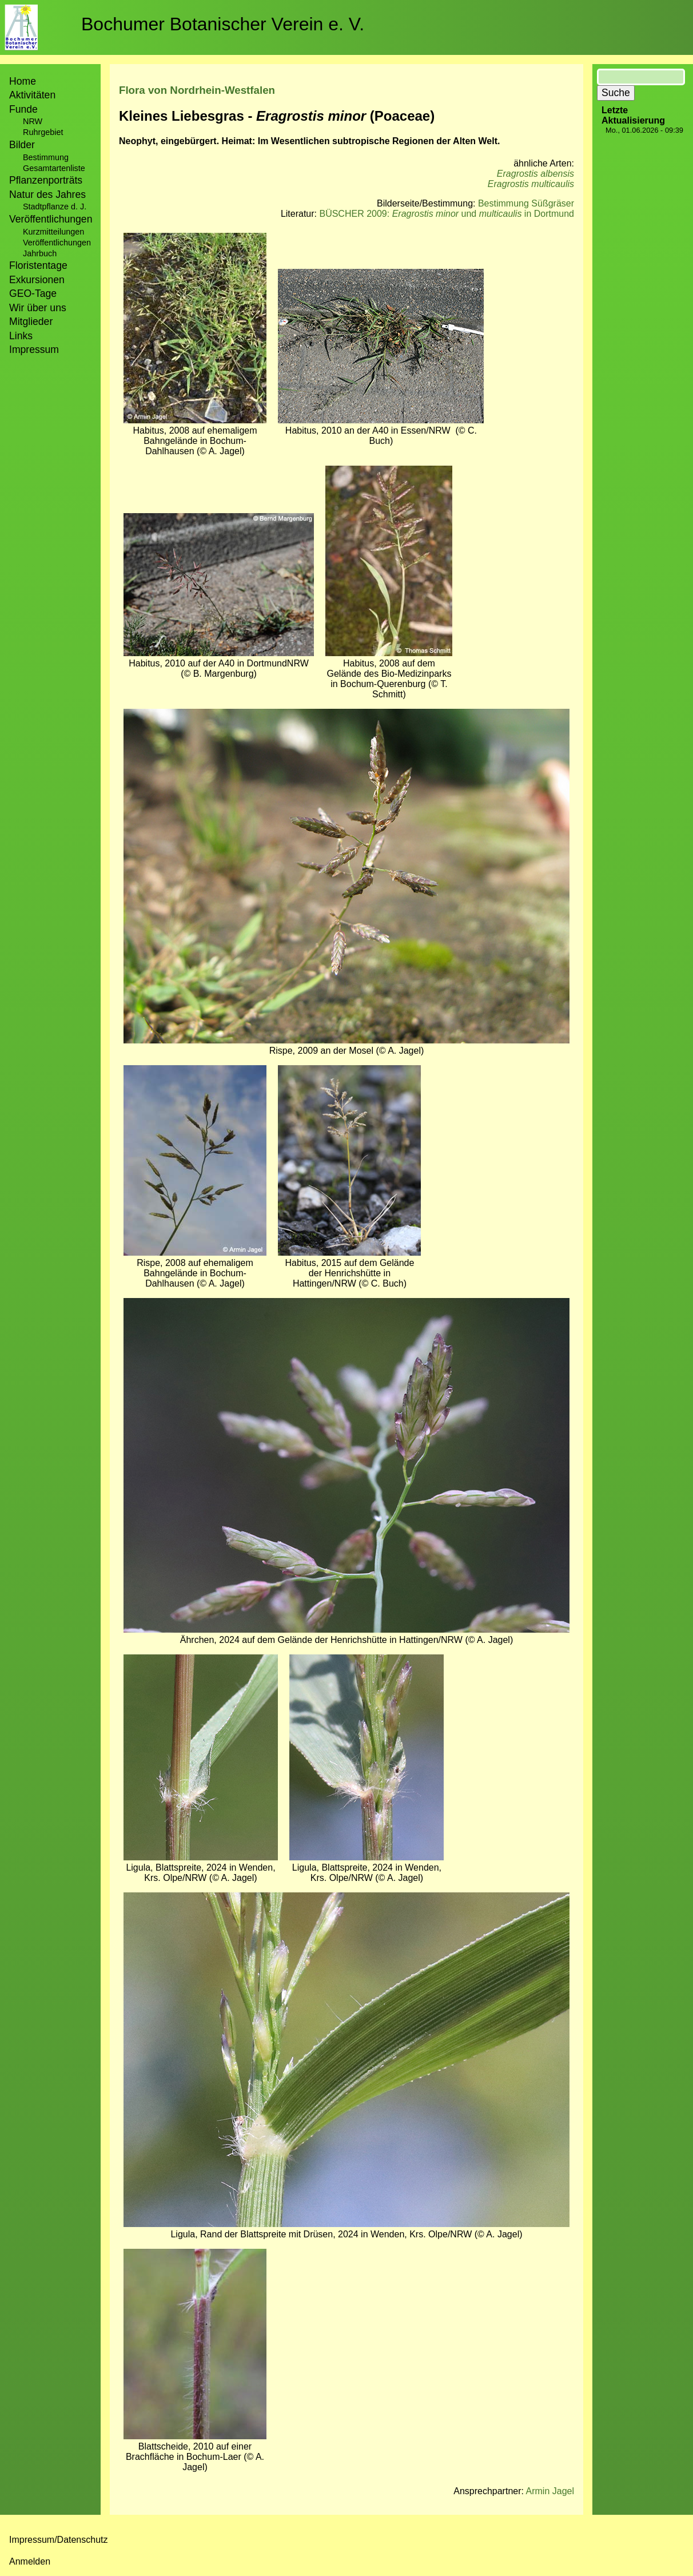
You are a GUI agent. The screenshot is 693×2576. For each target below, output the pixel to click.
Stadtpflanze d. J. (54, 206)
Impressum (34, 349)
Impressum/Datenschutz (58, 2540)
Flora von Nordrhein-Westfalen (197, 90)
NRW (32, 121)
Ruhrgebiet (43, 132)
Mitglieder (31, 321)
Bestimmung (46, 157)
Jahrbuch (40, 253)
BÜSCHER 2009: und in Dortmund (446, 214)
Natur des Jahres (47, 194)
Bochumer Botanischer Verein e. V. (222, 24)
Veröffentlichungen (57, 242)
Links (21, 336)
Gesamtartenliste (54, 168)
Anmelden (29, 2561)
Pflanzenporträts (45, 180)
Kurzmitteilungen (53, 231)
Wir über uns (37, 307)
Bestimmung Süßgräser (526, 203)
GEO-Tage (33, 293)
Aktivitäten (32, 95)
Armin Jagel (550, 2491)
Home (22, 81)
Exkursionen (37, 279)
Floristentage (38, 265)
